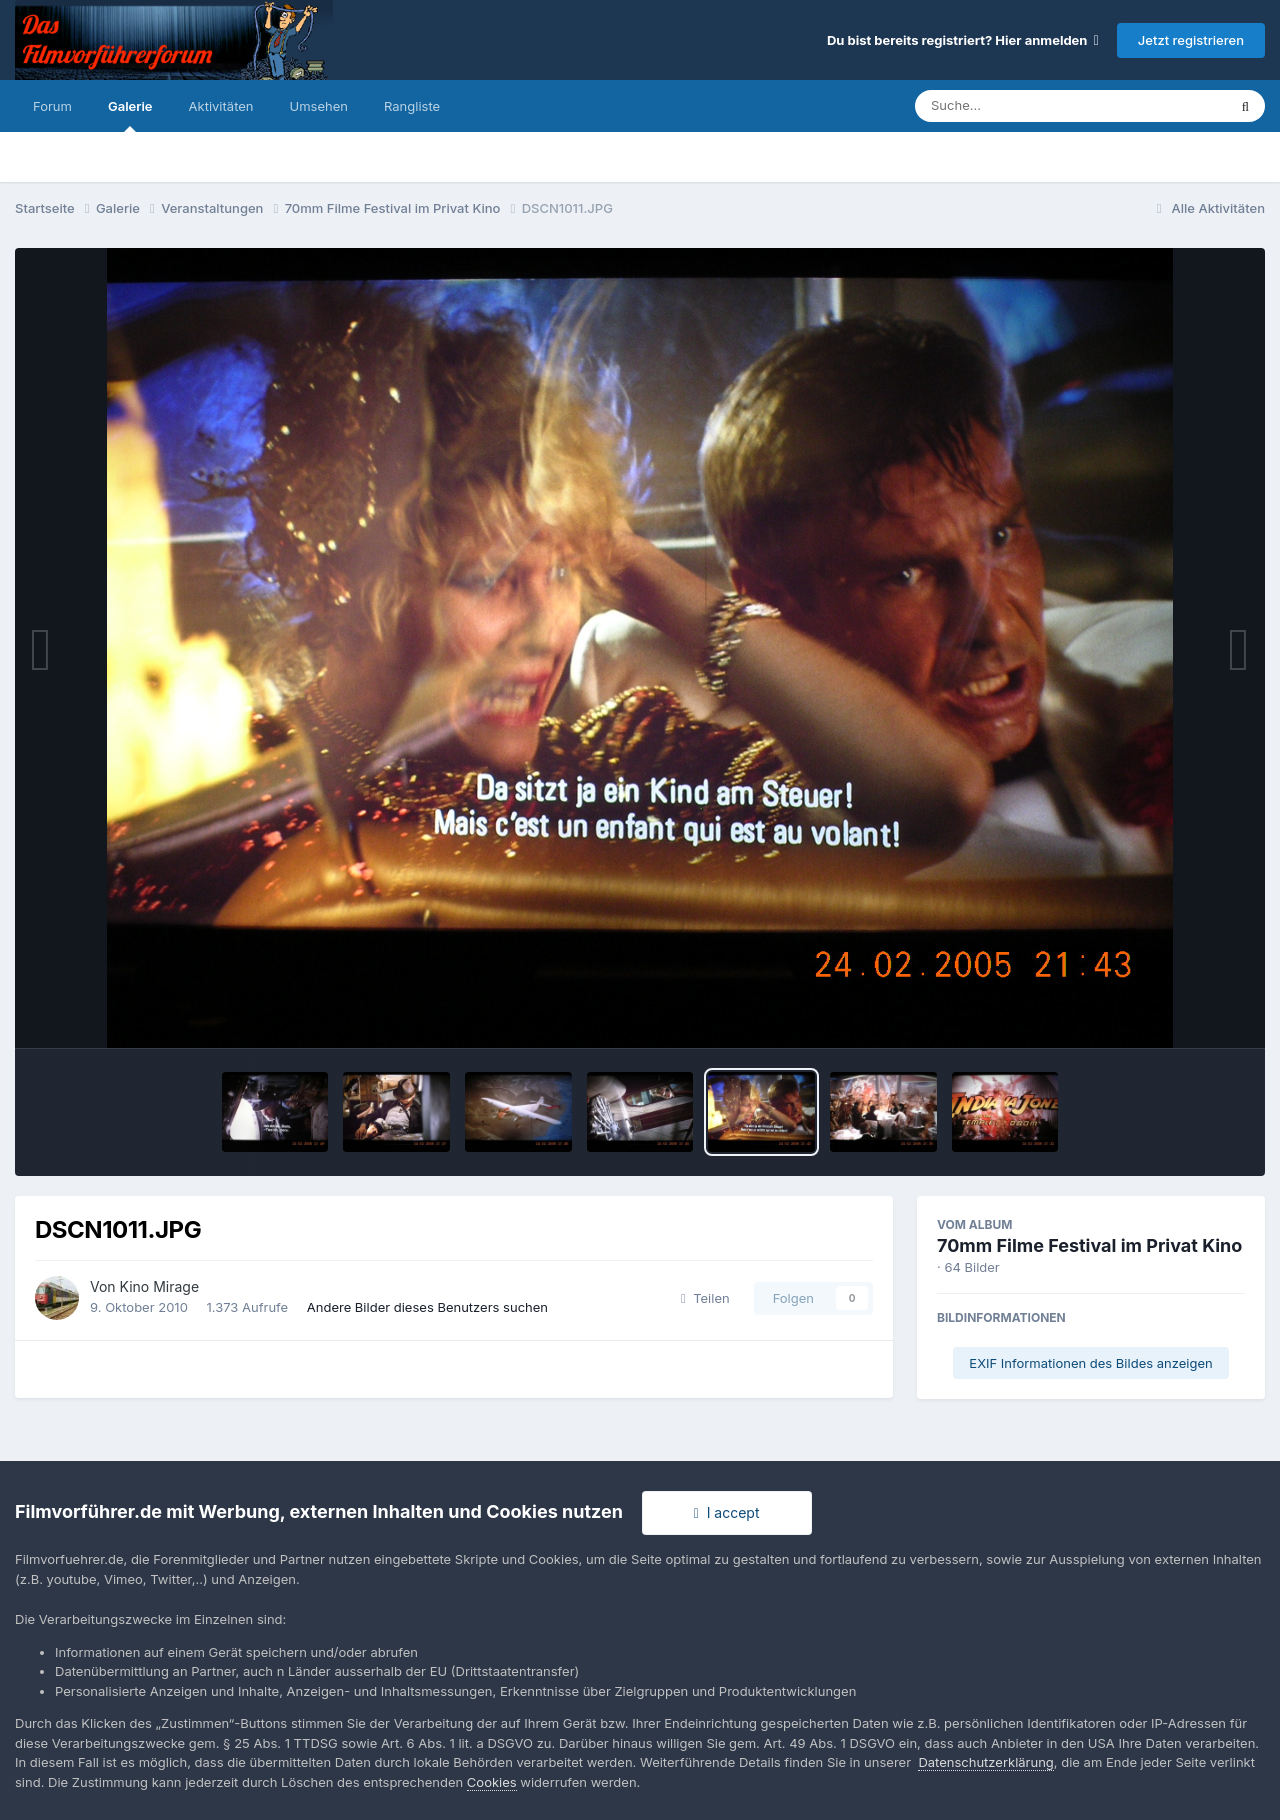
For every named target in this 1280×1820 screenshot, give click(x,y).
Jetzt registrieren (1191, 40)
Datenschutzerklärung (985, 1762)
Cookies (492, 1782)
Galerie (130, 115)
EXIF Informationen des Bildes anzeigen (1090, 1363)
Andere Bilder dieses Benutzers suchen (427, 1307)
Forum (52, 106)
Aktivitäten (221, 106)
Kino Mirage (160, 1286)
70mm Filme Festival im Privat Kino (1089, 1245)
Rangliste (412, 106)
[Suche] (1030, 106)
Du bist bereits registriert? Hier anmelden (963, 40)
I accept (727, 1512)
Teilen (705, 1298)
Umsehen (319, 106)
